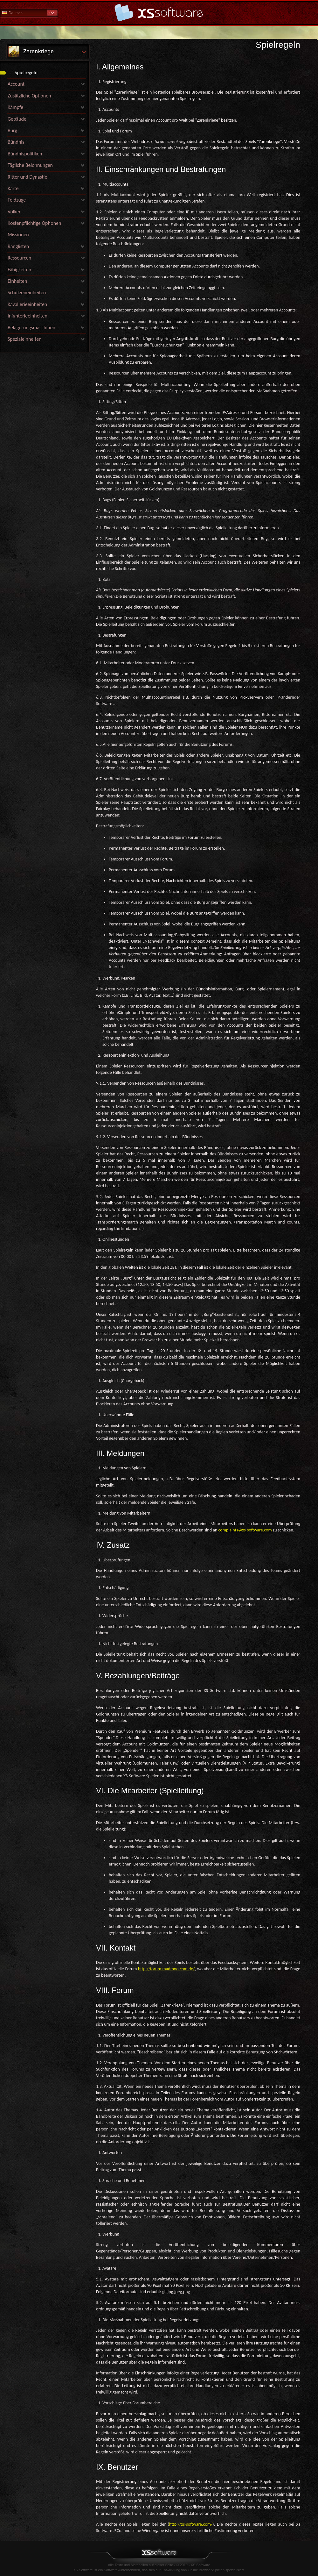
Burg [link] (12, 130)
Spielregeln (26, 72)
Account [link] (16, 84)
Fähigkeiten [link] (19, 270)
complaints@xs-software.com (245, 1530)
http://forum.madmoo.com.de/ (166, 1969)
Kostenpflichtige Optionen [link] (34, 223)
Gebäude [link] (17, 119)
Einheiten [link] (17, 281)
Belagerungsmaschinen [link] (31, 328)
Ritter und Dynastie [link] (27, 177)
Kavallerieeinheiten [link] (27, 304)
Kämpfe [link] (15, 107)
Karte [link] (13, 188)
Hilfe (159, 13)
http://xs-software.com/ (191, 2524)
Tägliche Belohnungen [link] (30, 165)
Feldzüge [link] (17, 200)
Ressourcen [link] (19, 258)
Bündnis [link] (16, 142)
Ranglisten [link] (18, 246)
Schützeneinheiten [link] (27, 292)
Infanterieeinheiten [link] (27, 316)
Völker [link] (14, 212)
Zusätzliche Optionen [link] (29, 96)
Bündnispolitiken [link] (25, 154)
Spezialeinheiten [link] (25, 339)
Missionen (18, 235)
